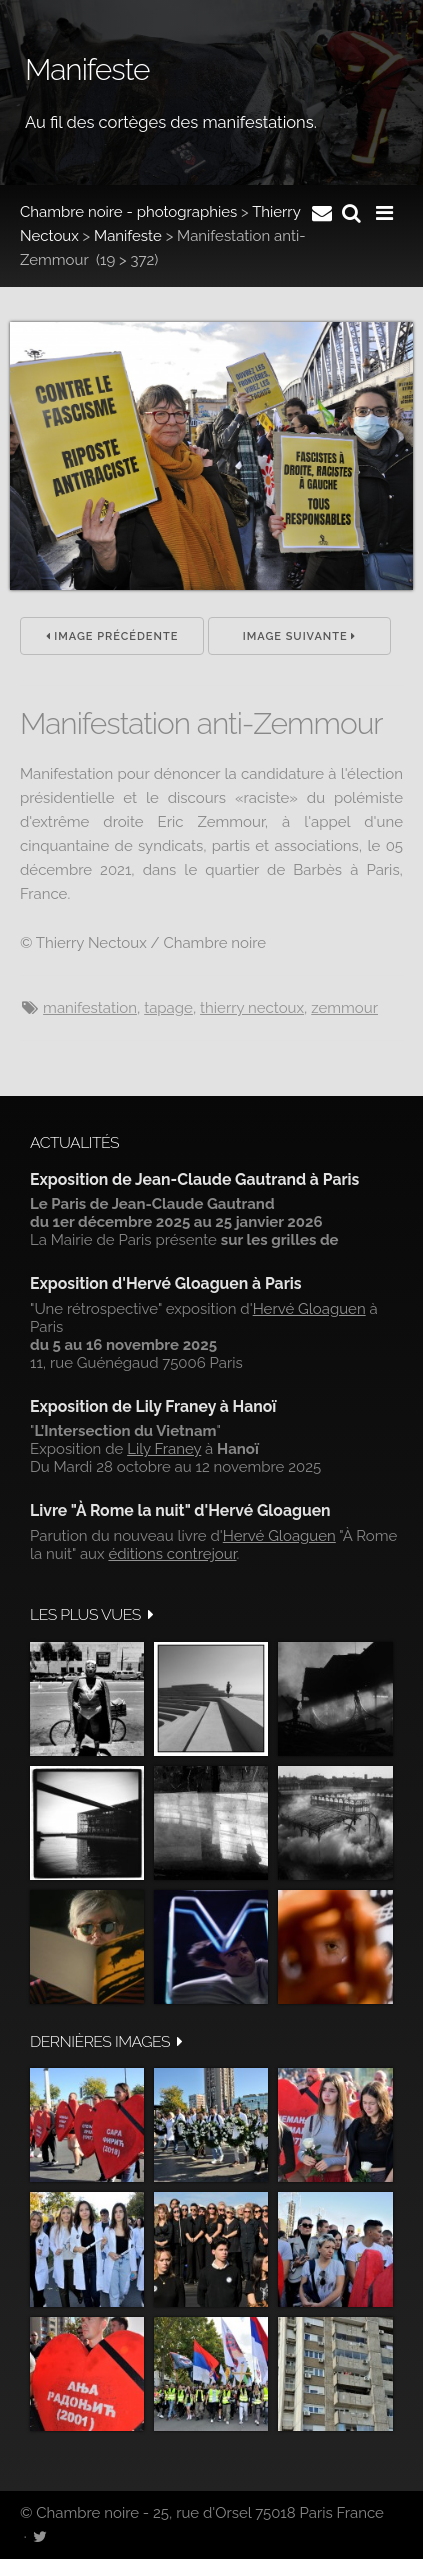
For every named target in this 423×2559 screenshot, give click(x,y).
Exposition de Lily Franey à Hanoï (153, 1406)
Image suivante (300, 636)
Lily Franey (164, 1449)
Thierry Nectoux (252, 1008)
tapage (168, 1008)
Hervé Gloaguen (309, 1309)
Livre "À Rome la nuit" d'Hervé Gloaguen (180, 1510)
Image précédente (112, 636)
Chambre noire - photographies (128, 212)
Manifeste (128, 236)
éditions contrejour (172, 1554)
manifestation (90, 1008)
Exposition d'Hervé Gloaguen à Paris (166, 1283)
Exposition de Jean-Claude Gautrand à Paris (194, 1179)
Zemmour (344, 1008)
